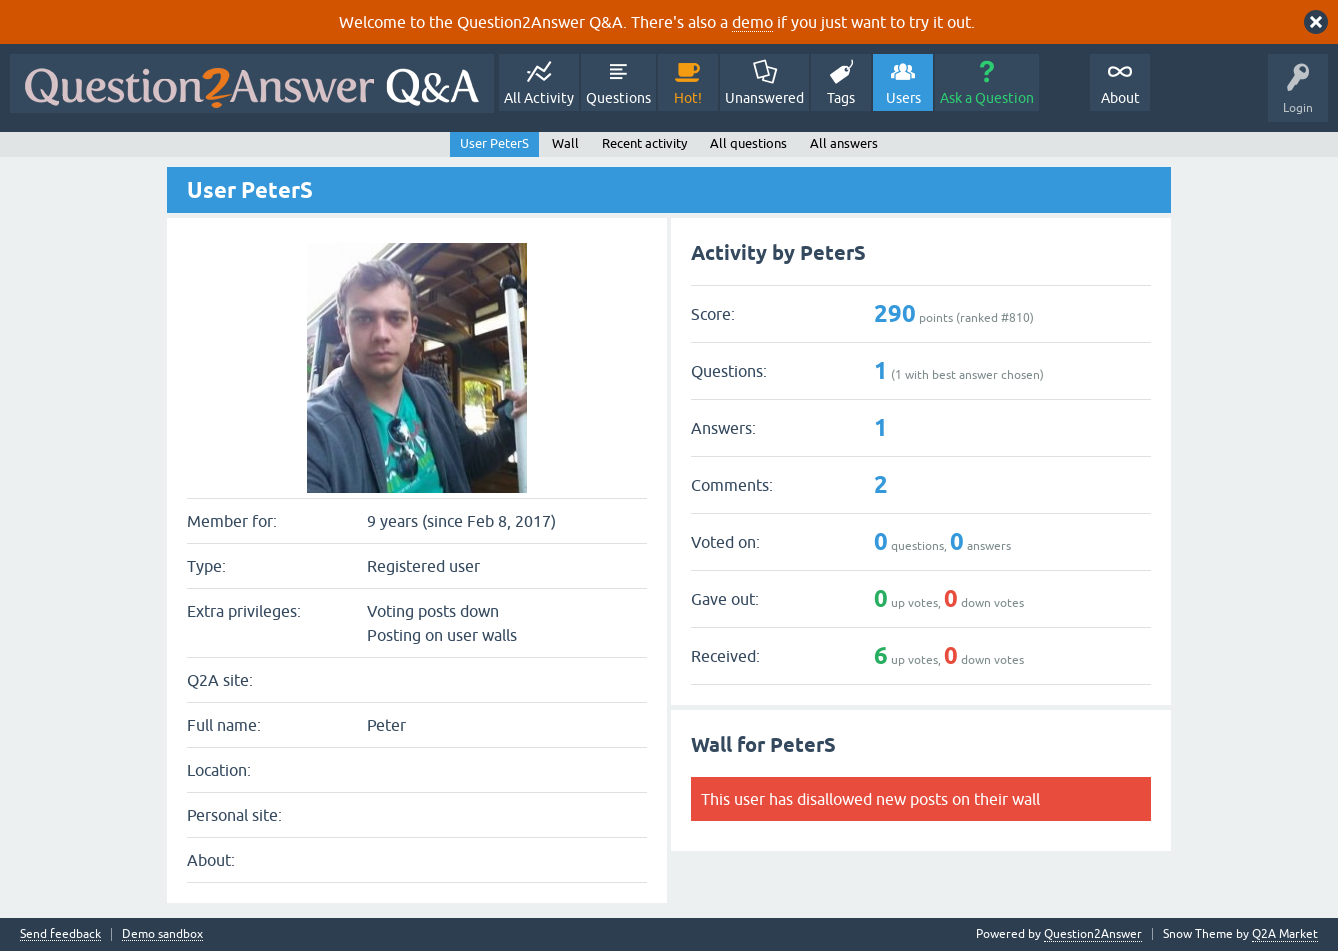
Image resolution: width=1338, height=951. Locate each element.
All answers (844, 143)
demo (752, 22)
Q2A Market (1285, 934)
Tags (841, 98)
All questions (748, 143)
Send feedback (60, 934)
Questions (618, 98)
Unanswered (764, 98)
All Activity (539, 98)
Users (903, 98)
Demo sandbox (162, 934)
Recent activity (644, 143)
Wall (565, 143)
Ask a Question (987, 98)
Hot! (688, 98)
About (1120, 98)
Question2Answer (1093, 934)
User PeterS (494, 143)
